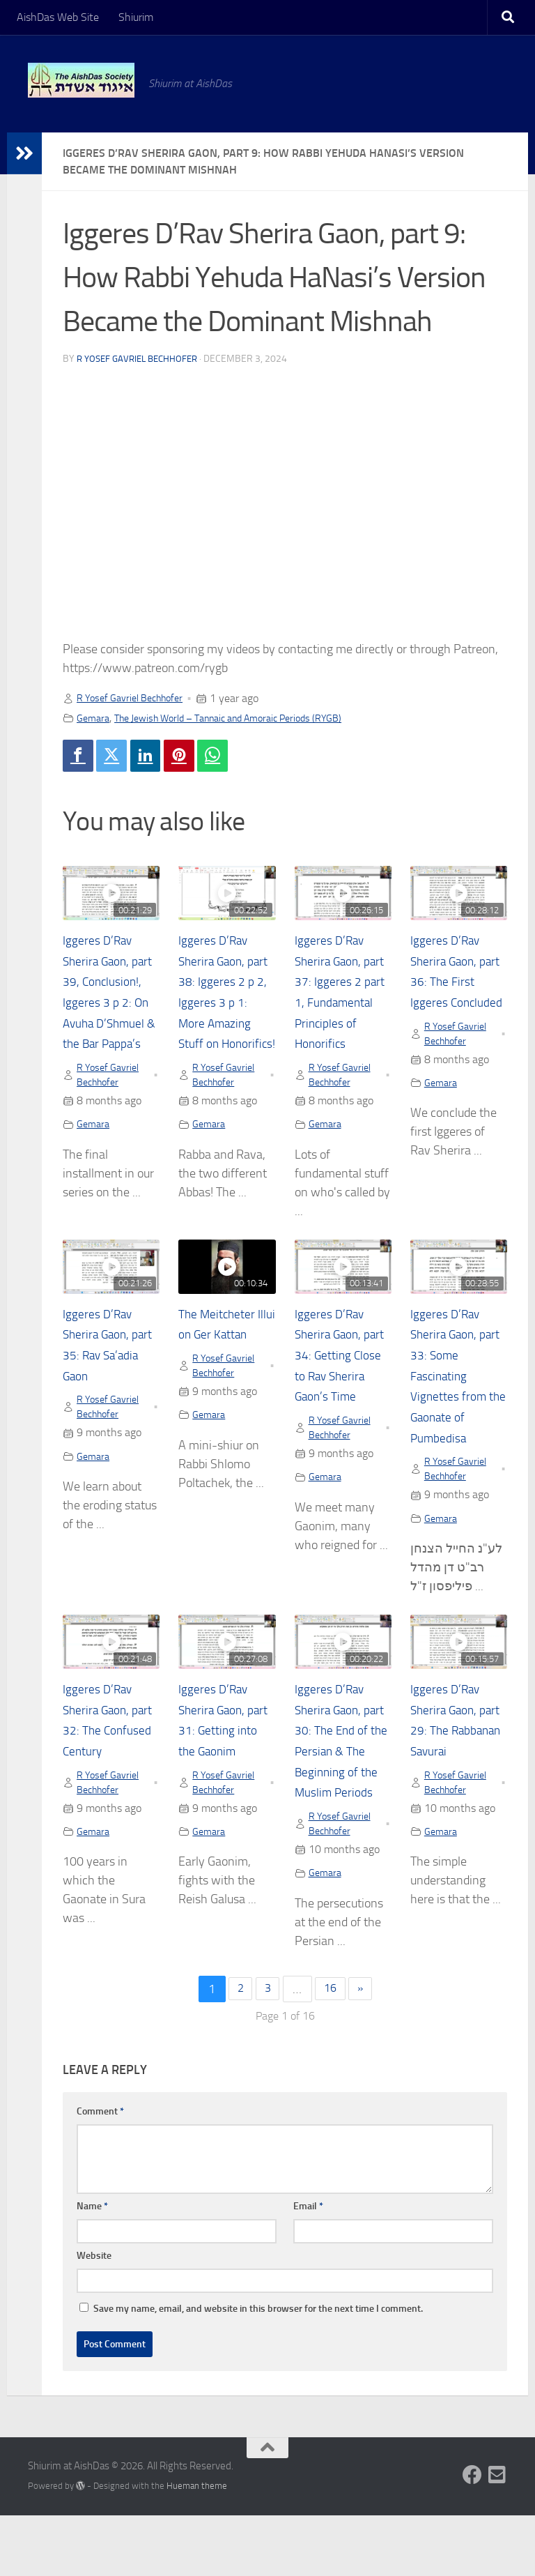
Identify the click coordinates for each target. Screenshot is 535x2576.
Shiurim (135, 17)
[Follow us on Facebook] (472, 2535)
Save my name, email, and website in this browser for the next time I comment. (258, 2369)
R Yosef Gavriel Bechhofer (141, 359)
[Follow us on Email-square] (497, 2535)
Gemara (95, 717)
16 (332, 2049)
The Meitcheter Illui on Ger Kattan (223, 1365)
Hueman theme (196, 2547)
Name (92, 2267)
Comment (100, 2172)
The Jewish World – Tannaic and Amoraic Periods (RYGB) (249, 717)
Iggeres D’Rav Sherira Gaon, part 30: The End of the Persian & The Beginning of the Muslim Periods (342, 1786)
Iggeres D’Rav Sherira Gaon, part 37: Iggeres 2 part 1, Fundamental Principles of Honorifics (340, 1006)
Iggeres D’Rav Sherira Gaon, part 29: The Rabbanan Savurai (450, 1765)
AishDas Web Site (58, 17)
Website (94, 2316)
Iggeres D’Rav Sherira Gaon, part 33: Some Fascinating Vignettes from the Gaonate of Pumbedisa (453, 1406)
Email (308, 2267)
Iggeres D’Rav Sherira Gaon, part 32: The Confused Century (102, 1765)
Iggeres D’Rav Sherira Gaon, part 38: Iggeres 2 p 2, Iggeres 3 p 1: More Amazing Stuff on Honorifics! (226, 1006)
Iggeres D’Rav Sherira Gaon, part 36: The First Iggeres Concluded (450, 985)
